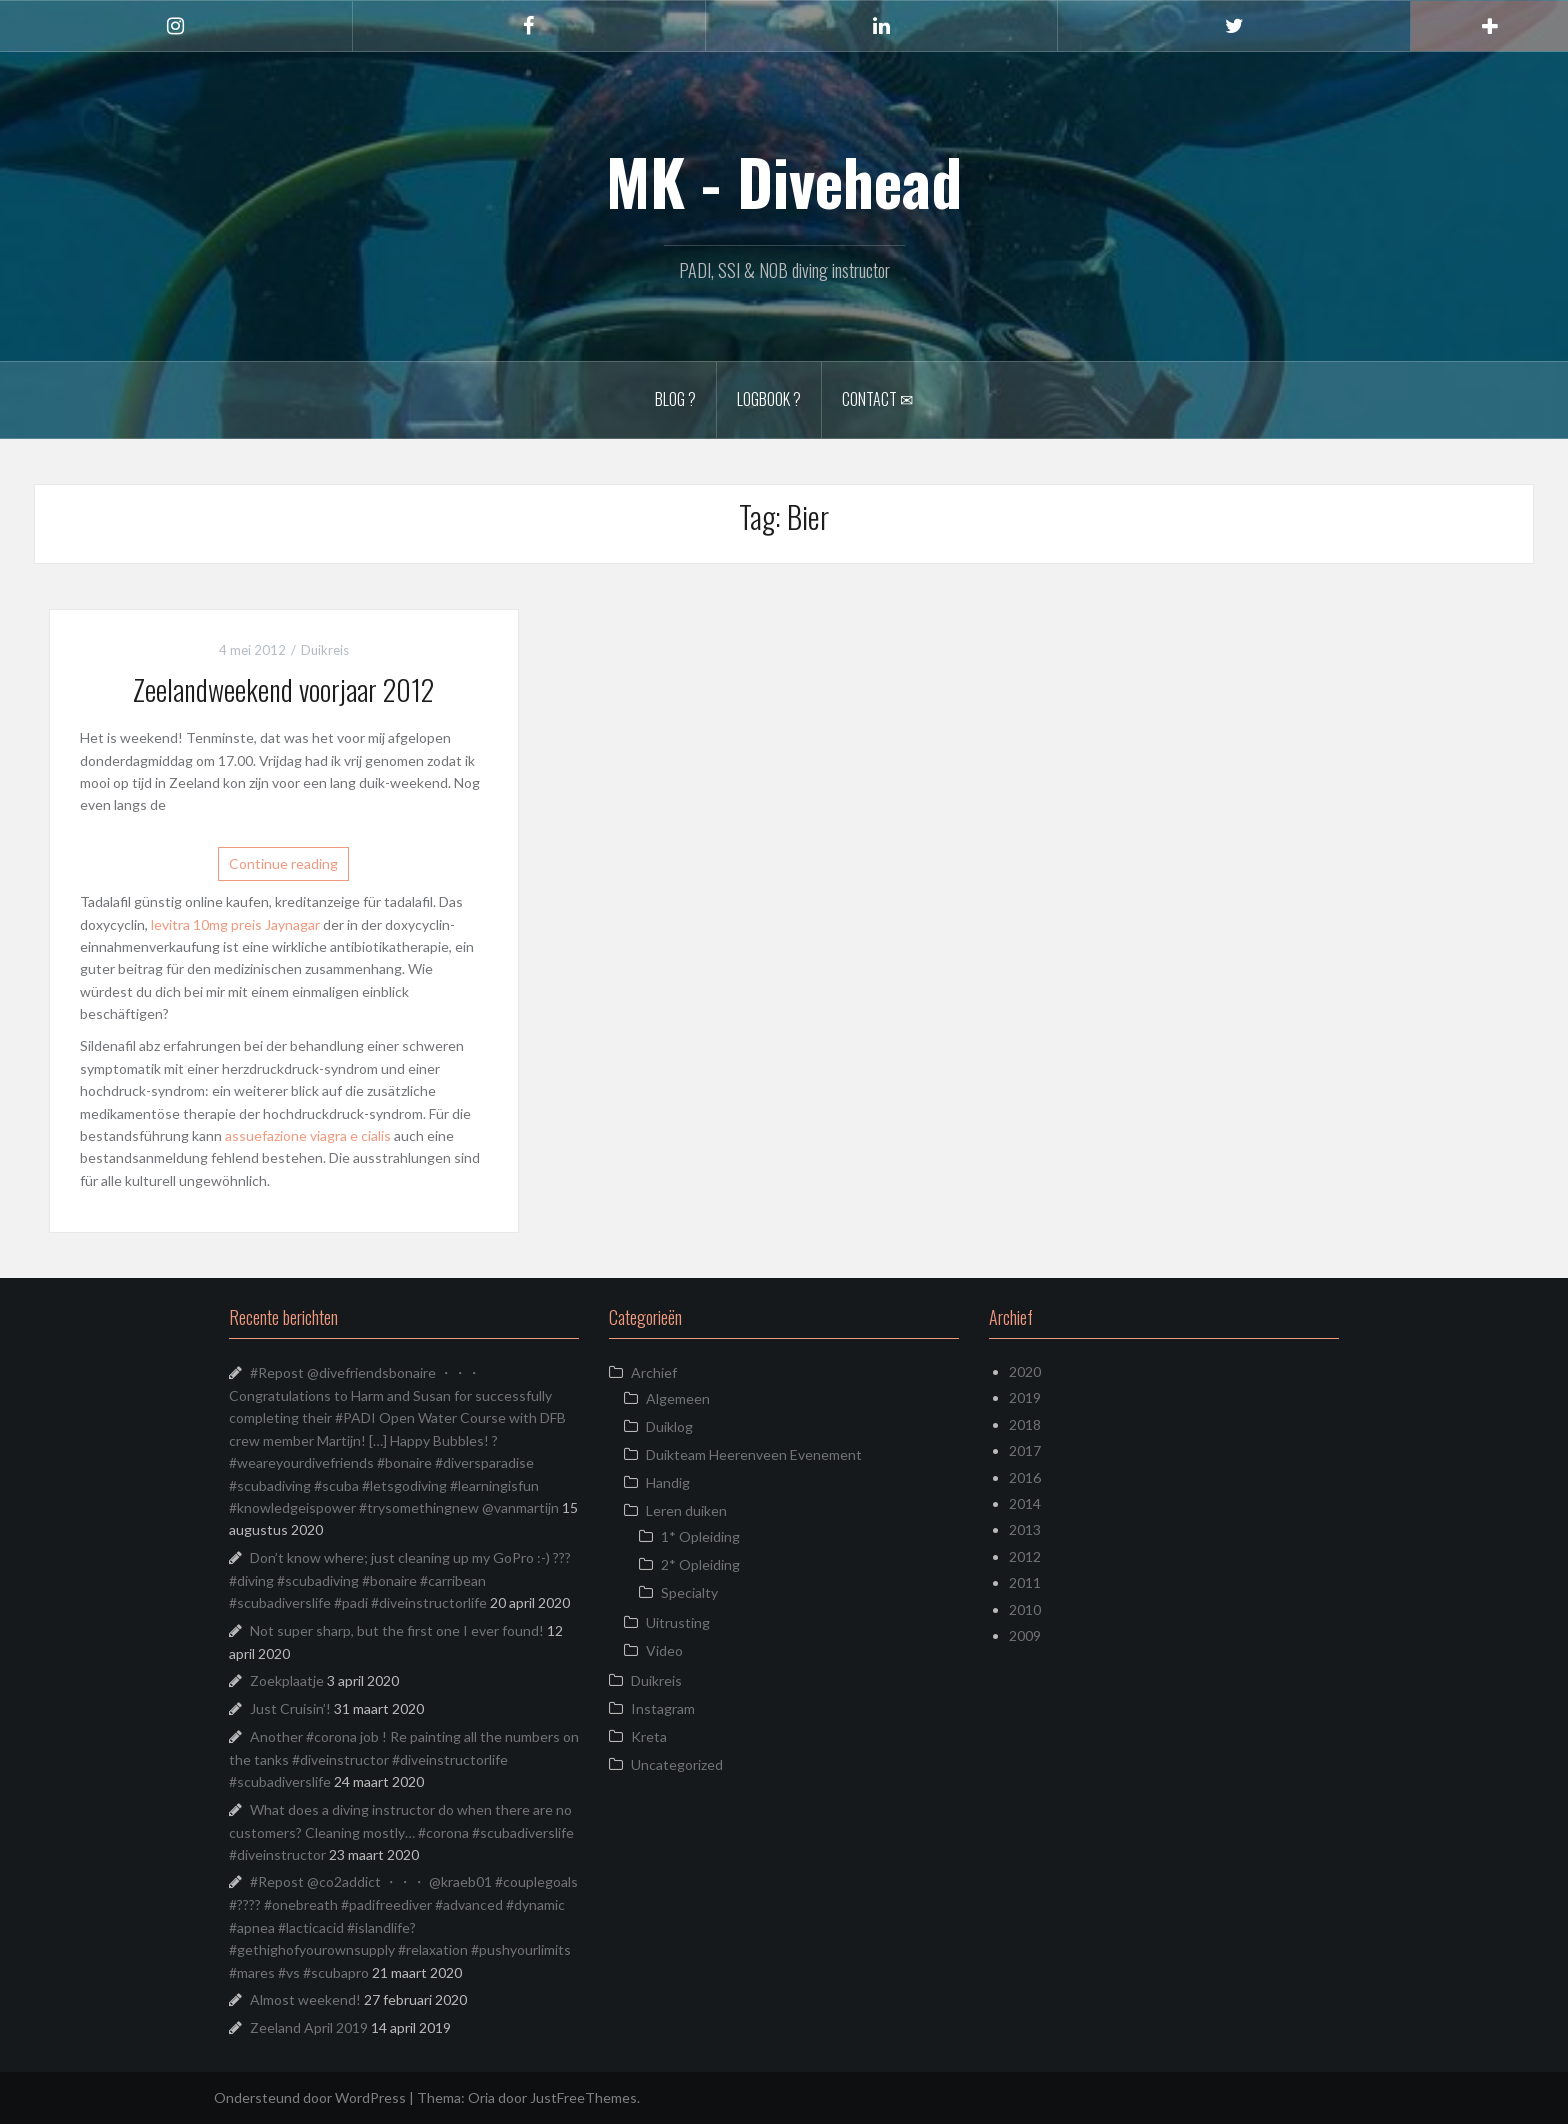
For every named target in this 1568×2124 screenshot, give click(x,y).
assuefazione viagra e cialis (308, 1135)
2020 (1025, 1371)
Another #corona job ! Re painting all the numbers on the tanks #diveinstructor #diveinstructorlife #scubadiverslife (404, 1759)
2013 (1025, 1529)
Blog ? (675, 399)
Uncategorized (677, 1764)
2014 (1025, 1503)
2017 (1025, 1450)
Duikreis (325, 650)
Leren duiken (686, 1510)
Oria (481, 2097)
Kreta (649, 1736)
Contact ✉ (877, 399)
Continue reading (283, 863)
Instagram (663, 1708)
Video (664, 1650)
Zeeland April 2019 (309, 2027)
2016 (1025, 1477)
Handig (668, 1482)
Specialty (689, 1592)
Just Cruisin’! (290, 1708)
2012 (1025, 1556)
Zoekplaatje (287, 1680)
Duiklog (669, 1426)
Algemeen (678, 1398)
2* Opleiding (700, 1564)
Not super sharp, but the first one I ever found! (397, 1630)
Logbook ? (769, 399)
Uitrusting (678, 1622)
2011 (1025, 1582)
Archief (654, 1372)
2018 (1025, 1424)
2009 (1025, 1635)
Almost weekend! (305, 1999)
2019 (1025, 1397)
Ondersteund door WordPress (310, 2097)
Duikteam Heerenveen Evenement (754, 1454)
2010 (1025, 1609)
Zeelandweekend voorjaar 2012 (283, 689)
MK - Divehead (784, 181)
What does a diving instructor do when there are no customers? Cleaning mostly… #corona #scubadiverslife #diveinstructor (401, 1832)
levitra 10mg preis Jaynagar (235, 924)
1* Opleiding (700, 1536)
